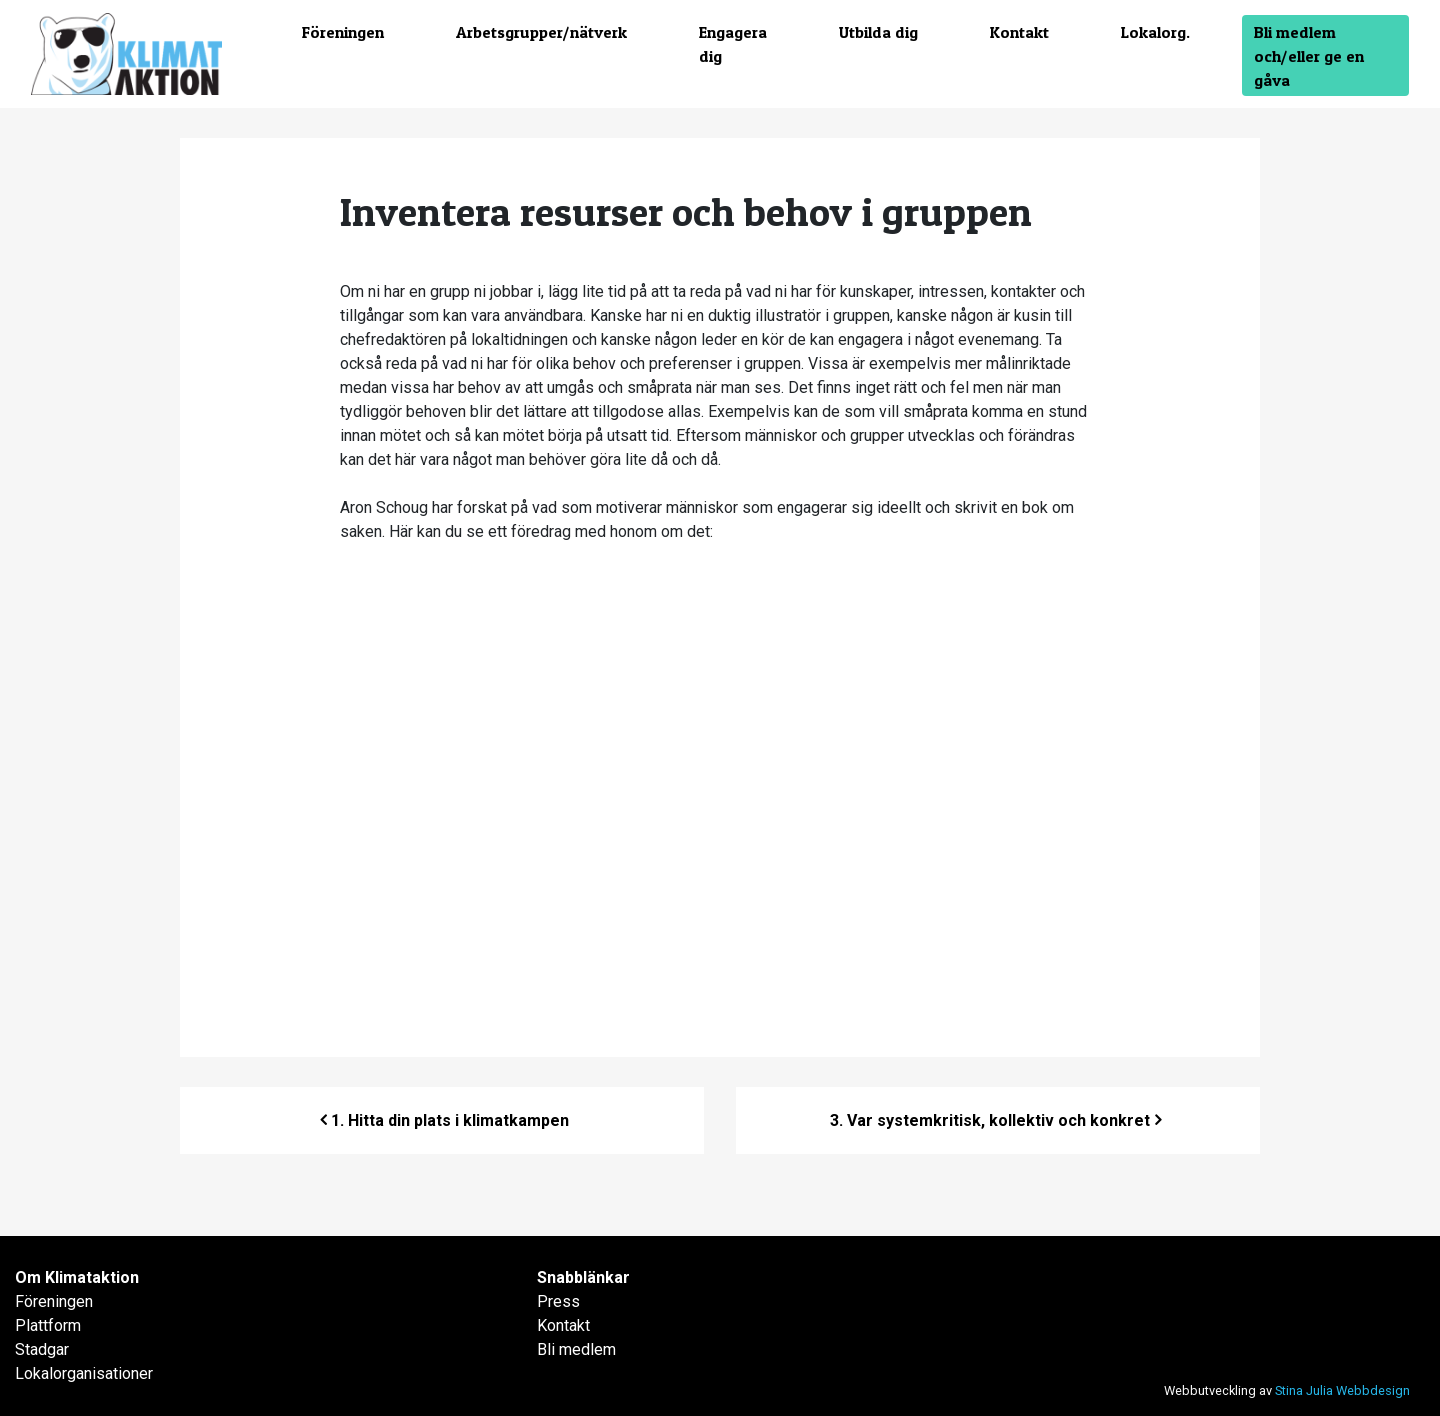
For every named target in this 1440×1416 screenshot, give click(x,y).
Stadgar (42, 1349)
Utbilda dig (878, 32)
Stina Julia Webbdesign (1342, 1390)
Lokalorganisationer (84, 1373)
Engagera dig (733, 44)
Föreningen (343, 32)
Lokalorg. (1155, 32)
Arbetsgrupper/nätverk (541, 32)
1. (450, 1120)
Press (558, 1301)
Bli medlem (576, 1349)
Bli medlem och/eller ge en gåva (1309, 56)
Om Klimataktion (77, 1277)
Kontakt (1019, 32)
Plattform (48, 1325)
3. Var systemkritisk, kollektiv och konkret (990, 1120)
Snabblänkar (583, 1277)
